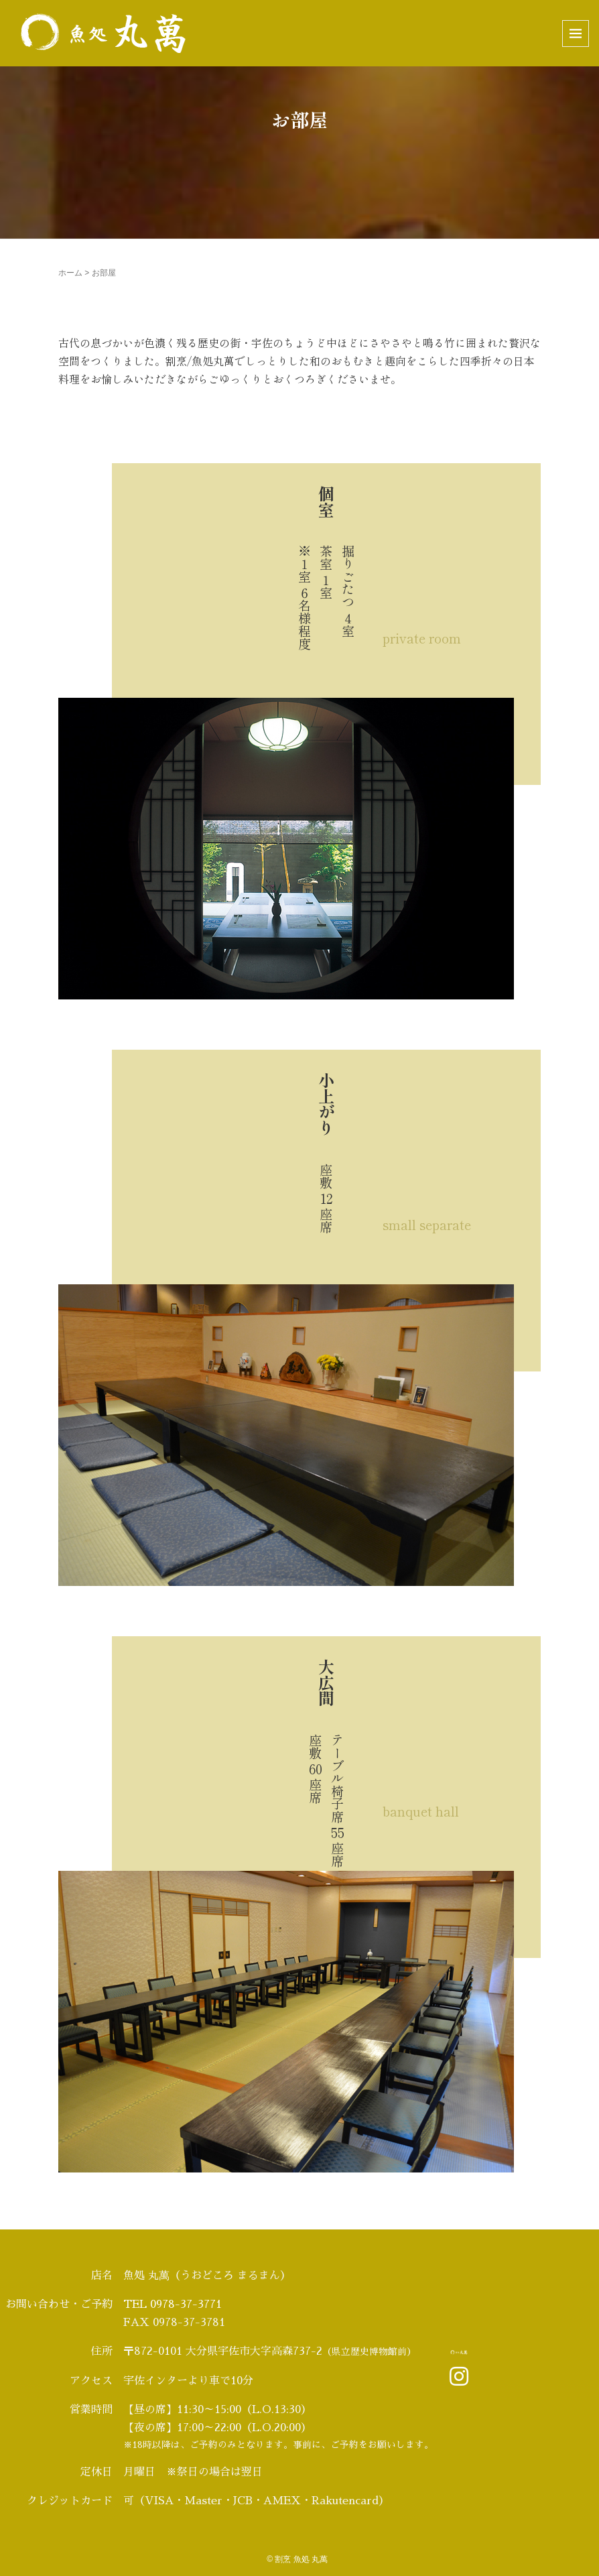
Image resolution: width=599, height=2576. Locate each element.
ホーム (70, 273)
